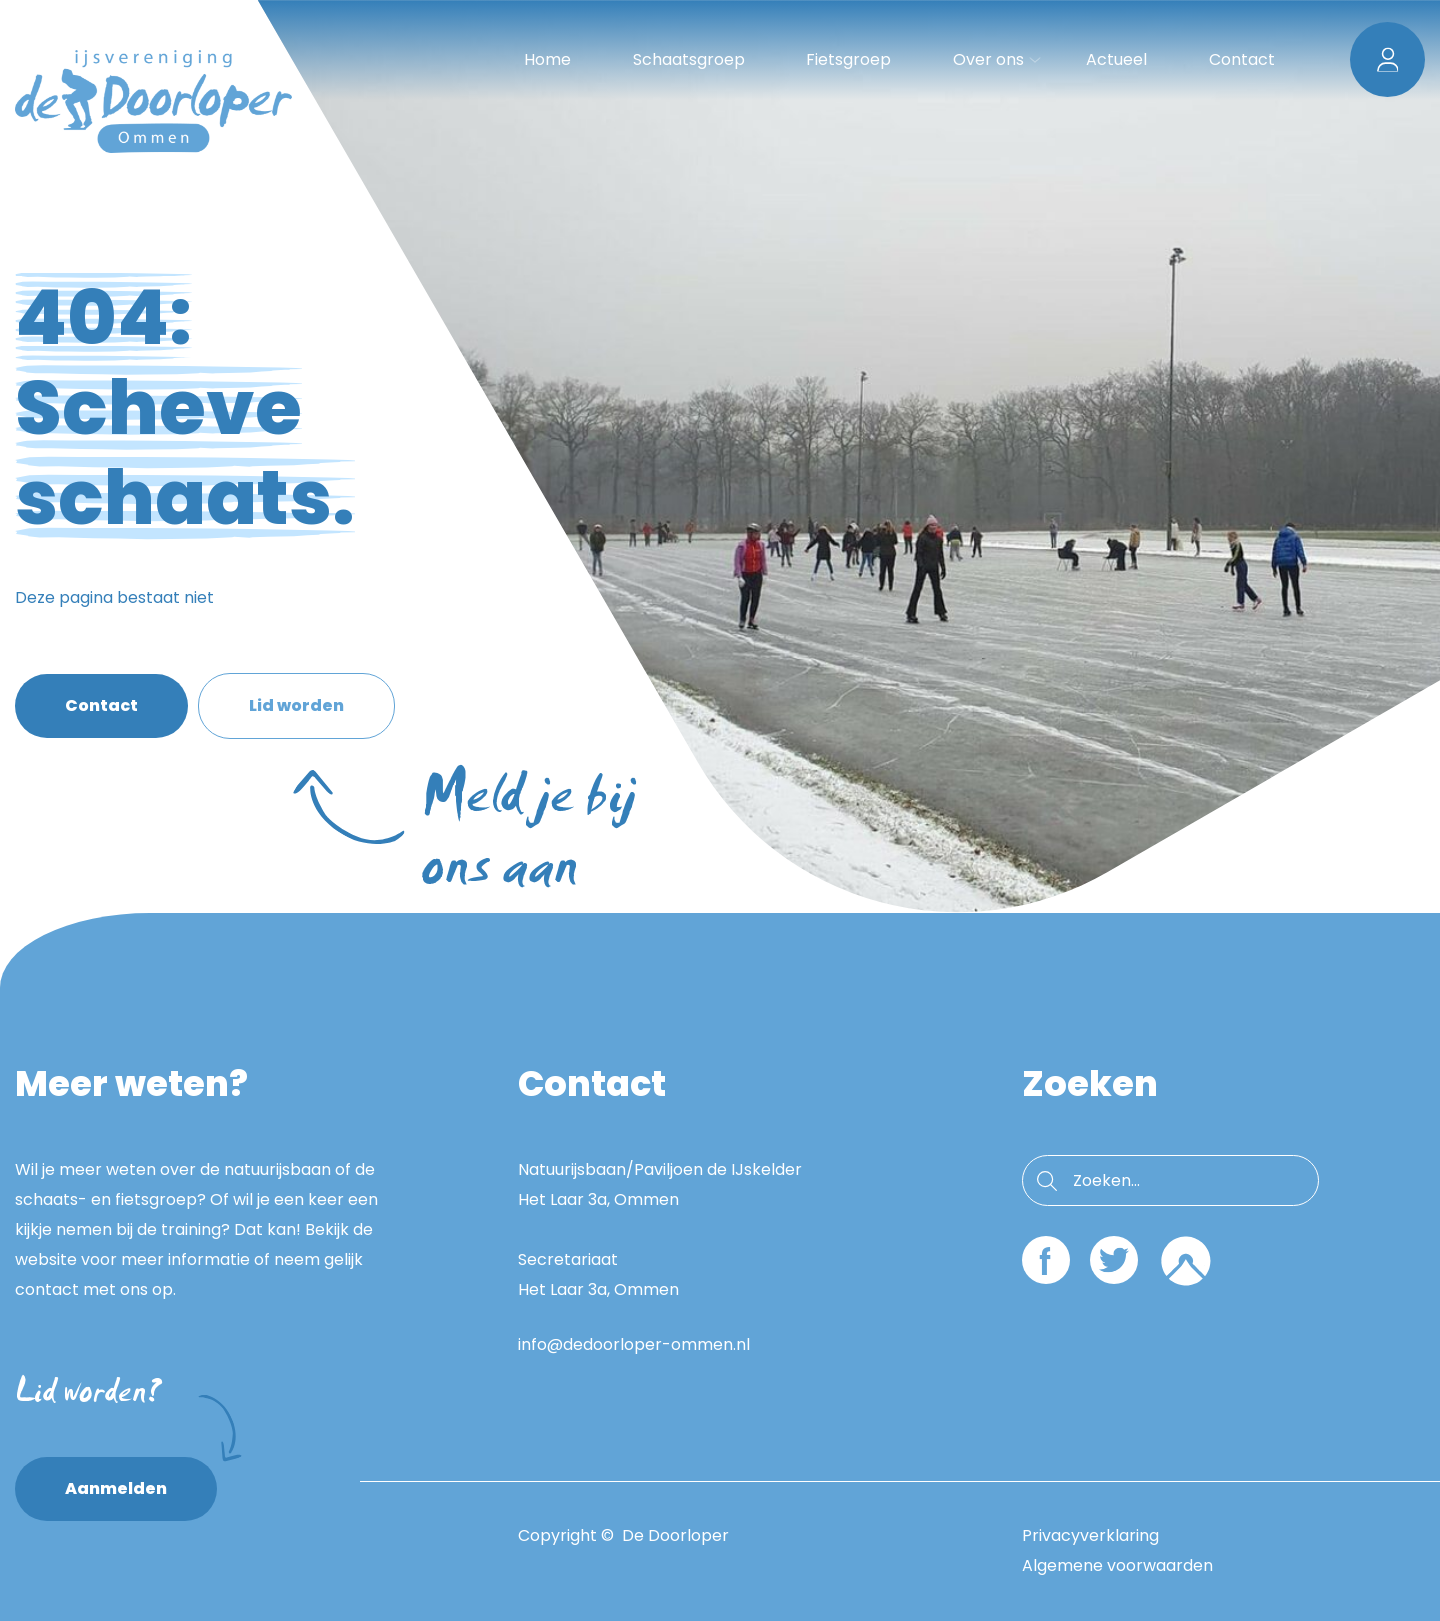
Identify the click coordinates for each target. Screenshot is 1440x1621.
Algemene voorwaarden (1117, 1565)
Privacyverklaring (1090, 1535)
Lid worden (322, 716)
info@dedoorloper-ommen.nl (634, 1344)
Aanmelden (141, 1478)
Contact (101, 705)
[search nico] (1170, 1180)
